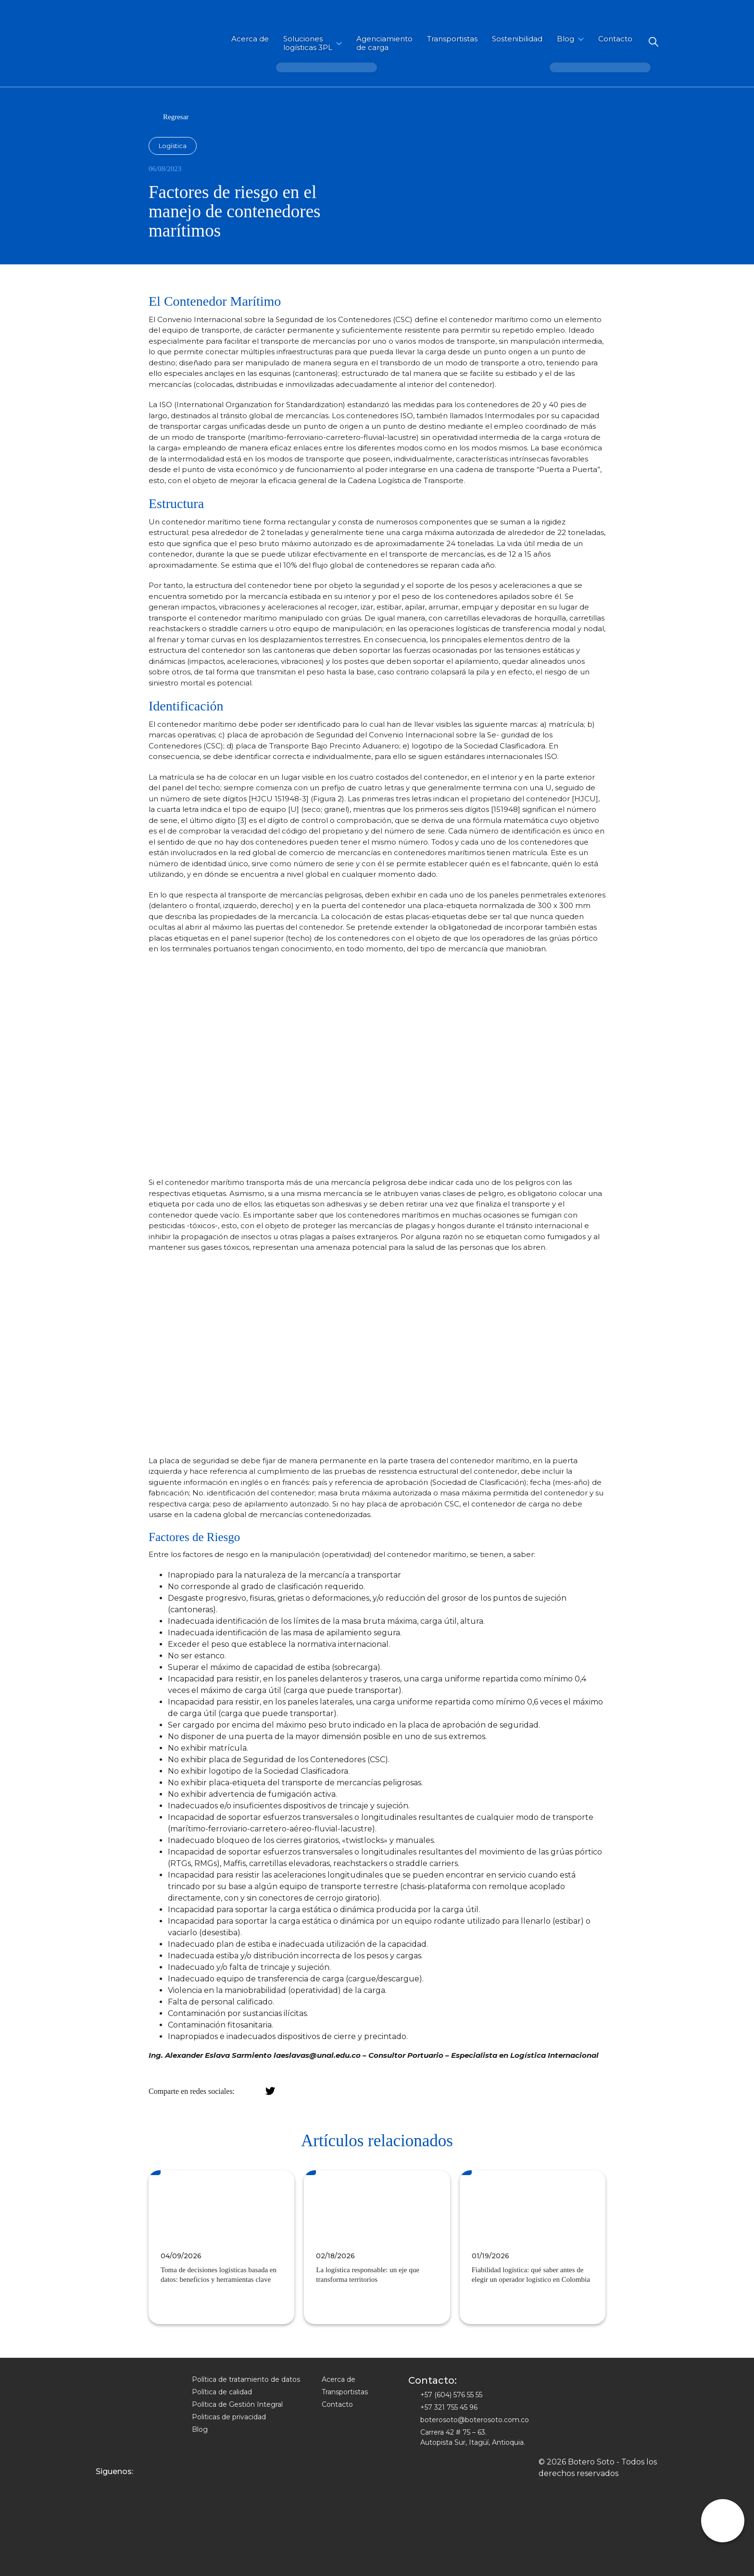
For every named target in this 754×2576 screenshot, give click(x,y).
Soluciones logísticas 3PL (307, 43)
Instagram (102, 2486)
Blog (565, 39)
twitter (270, 2091)
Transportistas (452, 39)
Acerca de (250, 39)
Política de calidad (222, 2392)
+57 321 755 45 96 (449, 2407)
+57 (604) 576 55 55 (451, 2394)
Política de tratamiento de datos (246, 2379)
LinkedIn (285, 2091)
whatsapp (722, 2520)
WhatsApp (301, 2091)
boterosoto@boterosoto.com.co (474, 2419)
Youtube (148, 2486)
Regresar (175, 117)
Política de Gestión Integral (237, 2404)
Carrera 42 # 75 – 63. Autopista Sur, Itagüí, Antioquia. (472, 2437)
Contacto (615, 39)
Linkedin (132, 2486)
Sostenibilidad (517, 39)
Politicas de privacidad (229, 2417)
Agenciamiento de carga (384, 43)
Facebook (117, 2486)
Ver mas (168, 2306)
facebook (255, 2091)
